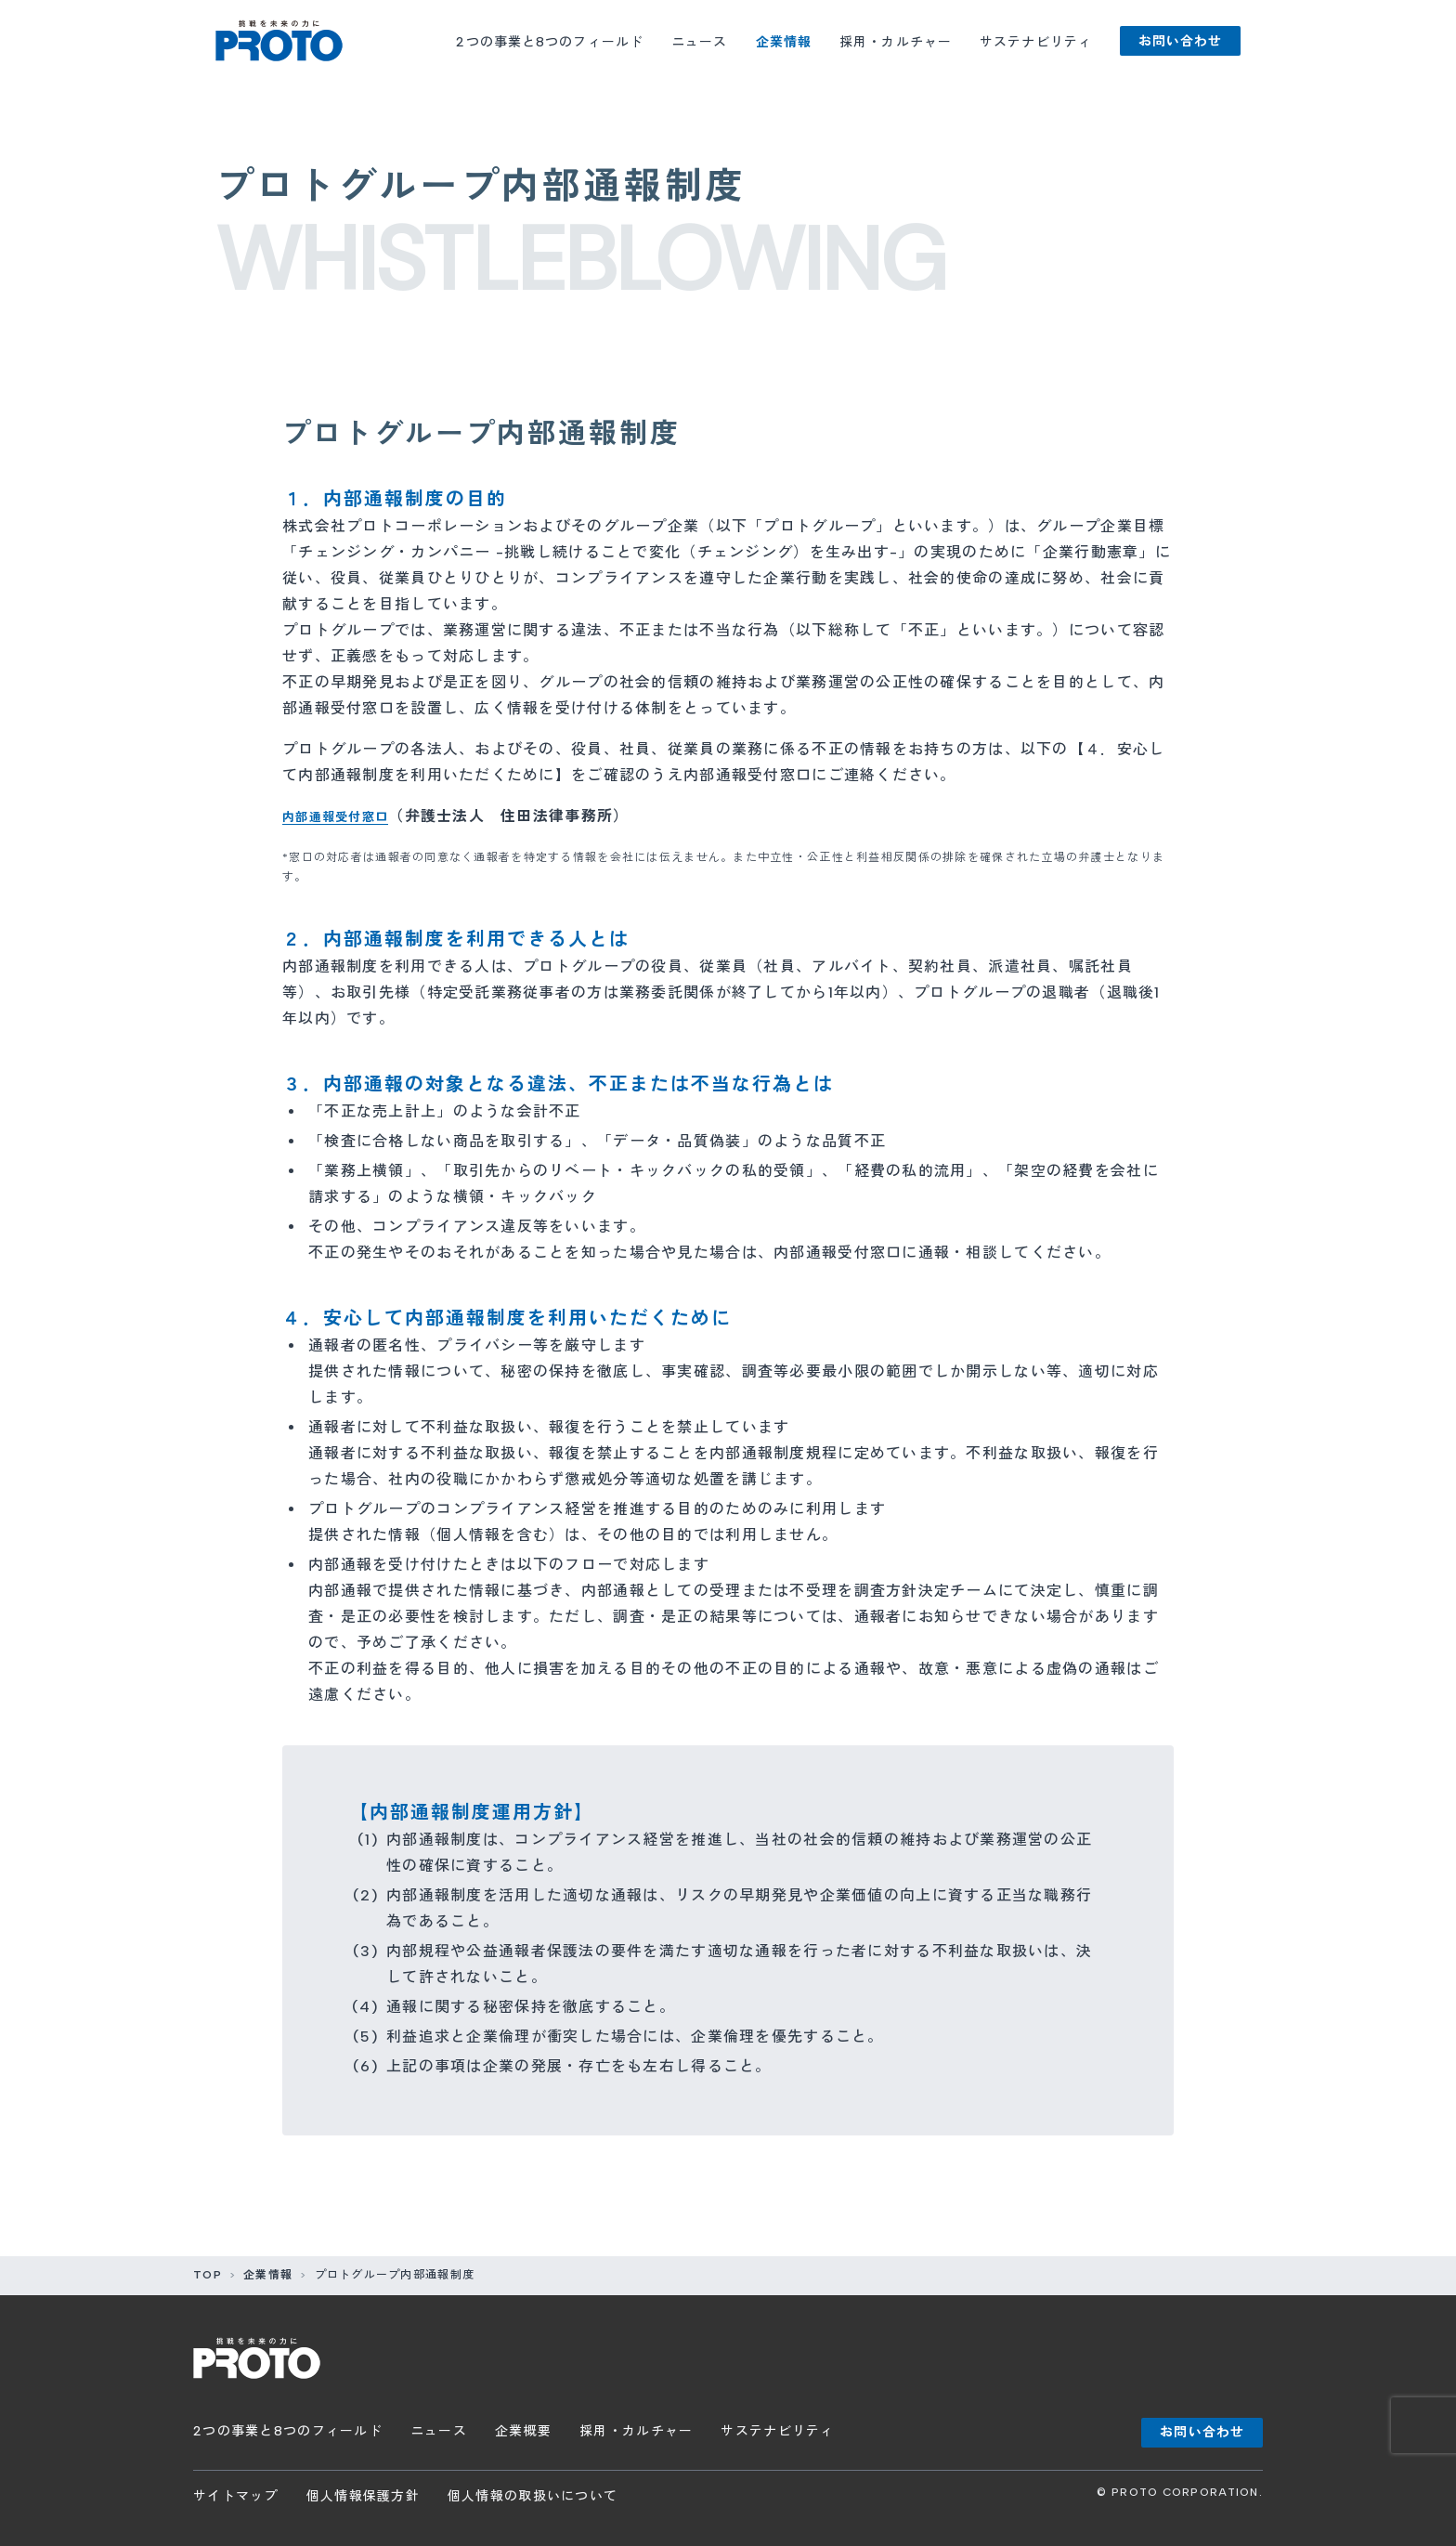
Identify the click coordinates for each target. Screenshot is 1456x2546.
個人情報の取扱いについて (533, 2496)
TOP (207, 2274)
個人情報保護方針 (363, 2496)
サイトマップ (236, 2496)
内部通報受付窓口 (346, 816)
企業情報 (784, 42)
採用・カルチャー (895, 42)
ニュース (699, 42)
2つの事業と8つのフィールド (550, 42)
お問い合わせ (1180, 41)
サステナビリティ (1036, 42)
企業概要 (523, 2431)
